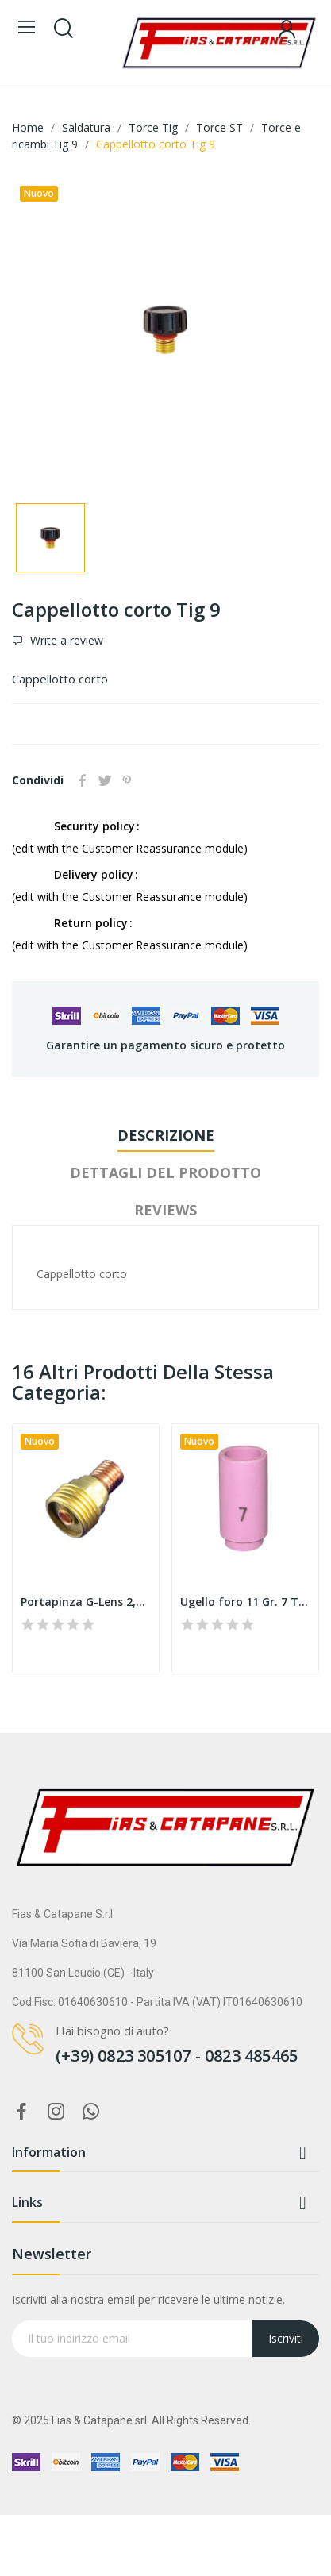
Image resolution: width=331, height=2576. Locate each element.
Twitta (105, 780)
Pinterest (127, 780)
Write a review (65, 640)
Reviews (165, 1209)
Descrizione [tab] (165, 1135)
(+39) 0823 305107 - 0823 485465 (177, 2055)
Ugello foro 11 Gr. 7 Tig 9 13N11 (245, 1601)
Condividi (82, 780)
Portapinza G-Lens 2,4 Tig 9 (86, 1601)
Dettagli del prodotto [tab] (165, 1172)
